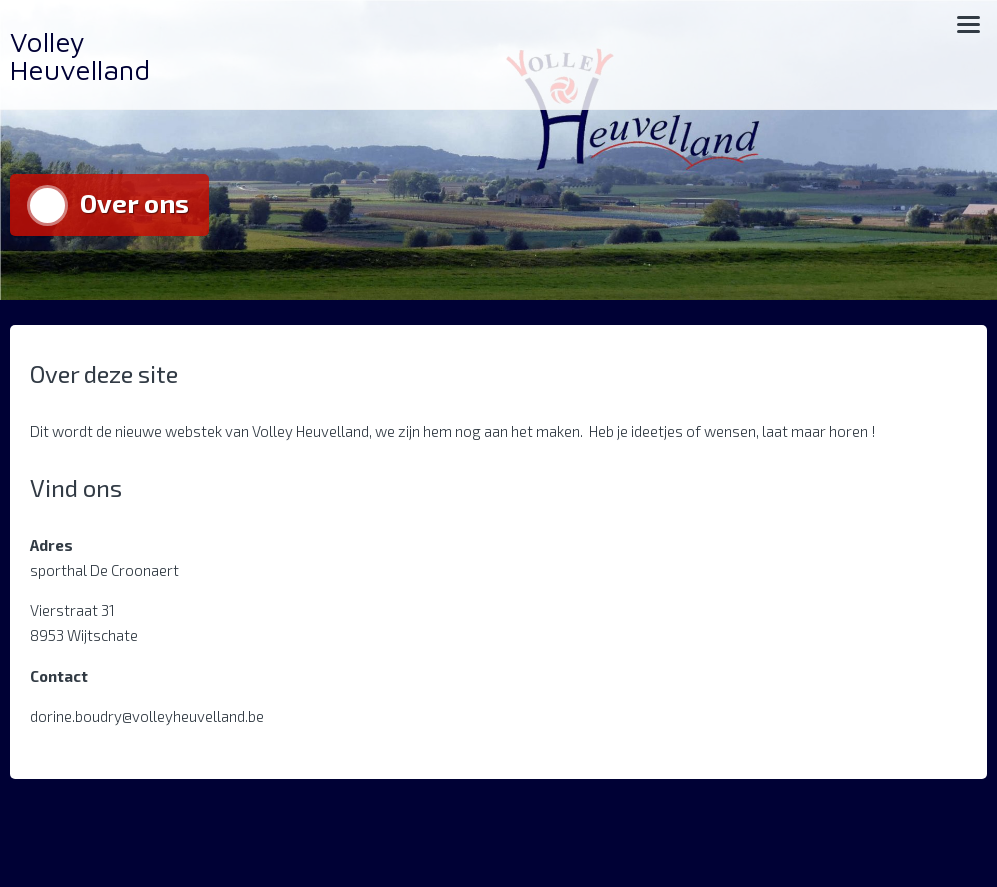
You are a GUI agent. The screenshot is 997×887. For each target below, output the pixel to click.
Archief (956, 841)
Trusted (295, 840)
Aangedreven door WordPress (106, 840)
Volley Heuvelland (80, 55)
